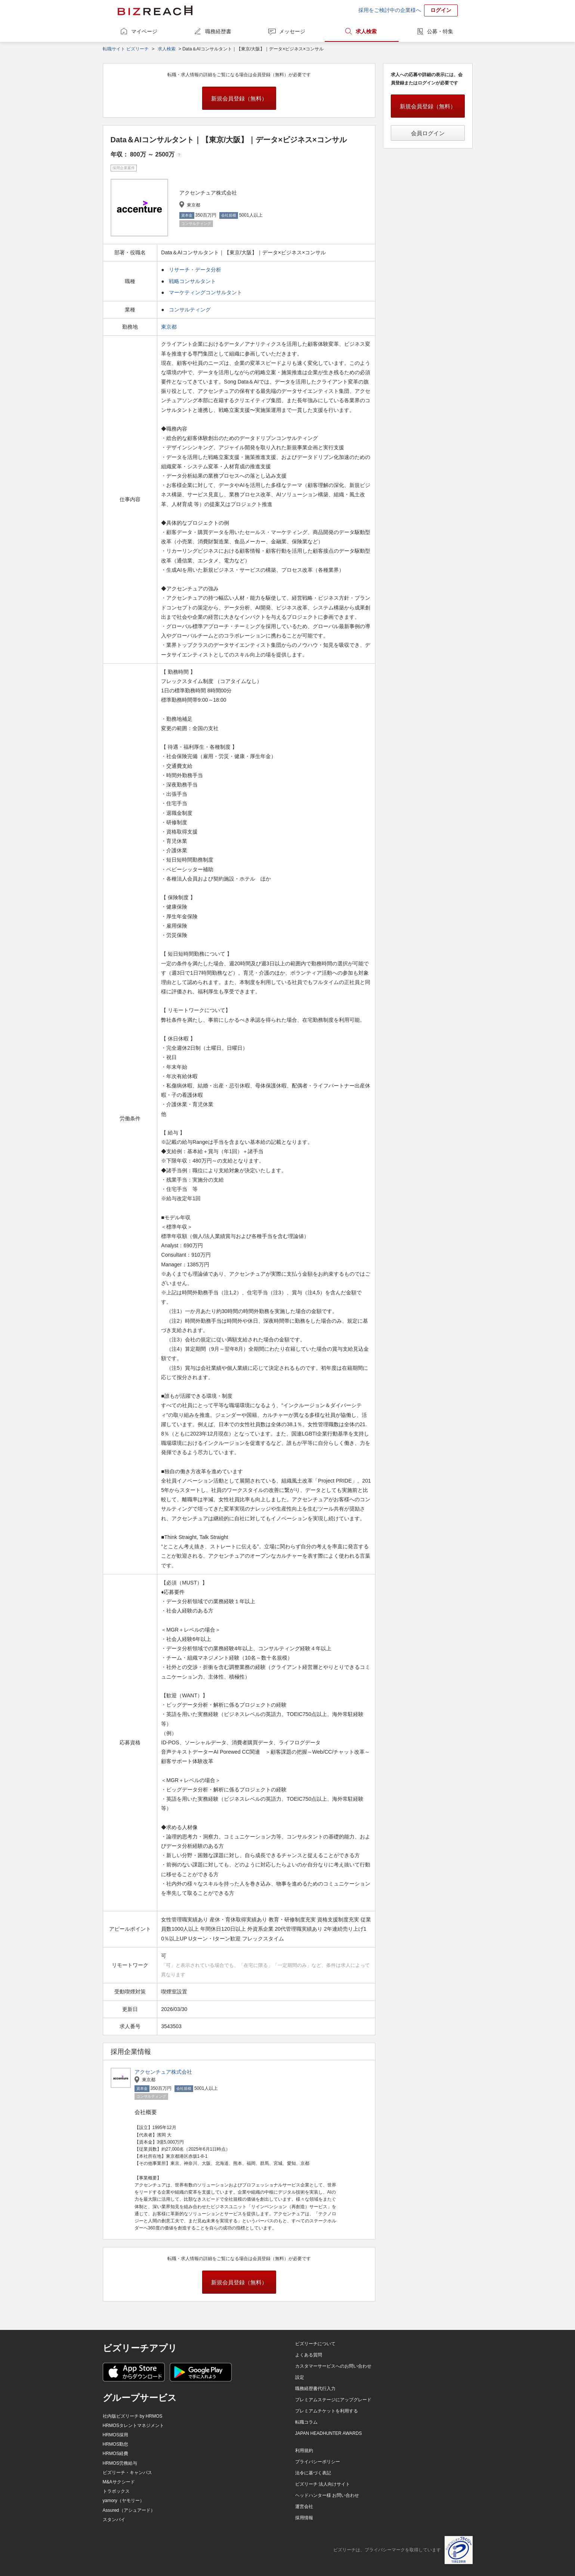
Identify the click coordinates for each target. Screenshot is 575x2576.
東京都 (169, 327)
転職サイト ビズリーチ (126, 49)
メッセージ (292, 31)
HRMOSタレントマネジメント (133, 2425)
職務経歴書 (218, 31)
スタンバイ (114, 2519)
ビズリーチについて (315, 2343)
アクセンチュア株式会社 (163, 2072)
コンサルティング (190, 310)
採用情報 (304, 2517)
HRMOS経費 (116, 2453)
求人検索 (366, 31)
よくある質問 (308, 2355)
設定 (299, 2377)
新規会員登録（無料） (239, 98)
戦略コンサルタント (192, 281)
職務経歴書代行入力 (315, 2388)
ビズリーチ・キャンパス (127, 2472)
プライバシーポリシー (317, 2461)
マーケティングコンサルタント (205, 292)
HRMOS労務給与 (120, 2463)
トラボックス (116, 2491)
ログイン (440, 10)
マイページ (144, 31)
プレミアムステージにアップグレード (333, 2399)
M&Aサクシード (119, 2482)
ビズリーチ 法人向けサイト (322, 2484)
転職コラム (306, 2422)
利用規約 (304, 2450)
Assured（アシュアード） (129, 2510)
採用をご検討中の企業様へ (389, 10)
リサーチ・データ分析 (195, 270)
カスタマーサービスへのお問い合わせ (333, 2366)
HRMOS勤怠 (116, 2444)
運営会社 (304, 2506)
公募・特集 (440, 31)
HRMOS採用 (116, 2434)
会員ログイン (428, 133)
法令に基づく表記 (313, 2473)
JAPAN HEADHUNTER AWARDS (328, 2433)
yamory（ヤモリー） (123, 2500)
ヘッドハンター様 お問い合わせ (327, 2495)
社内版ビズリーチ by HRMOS (133, 2416)
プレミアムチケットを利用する (326, 2411)
